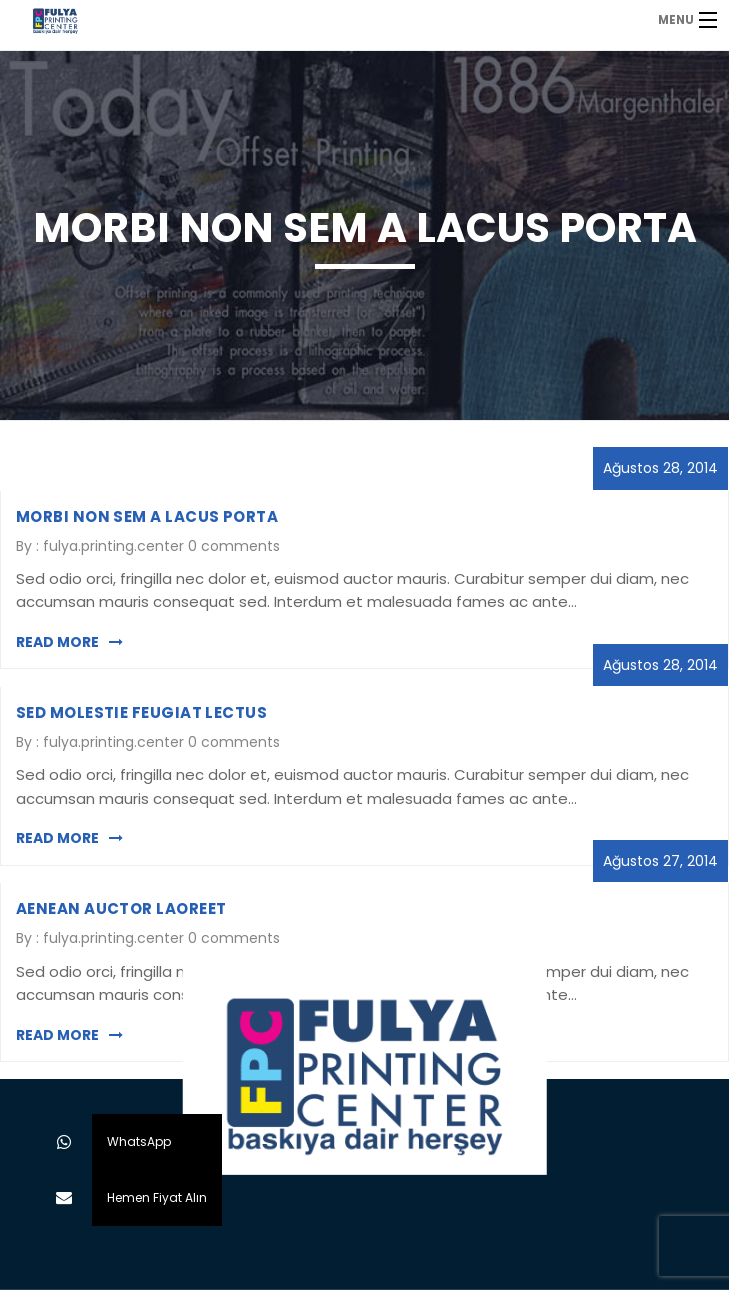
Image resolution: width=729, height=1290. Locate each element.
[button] (64, 1198)
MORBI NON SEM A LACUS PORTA (147, 516)
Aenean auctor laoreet (121, 908)
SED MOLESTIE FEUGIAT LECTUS (141, 712)
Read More (69, 642)
